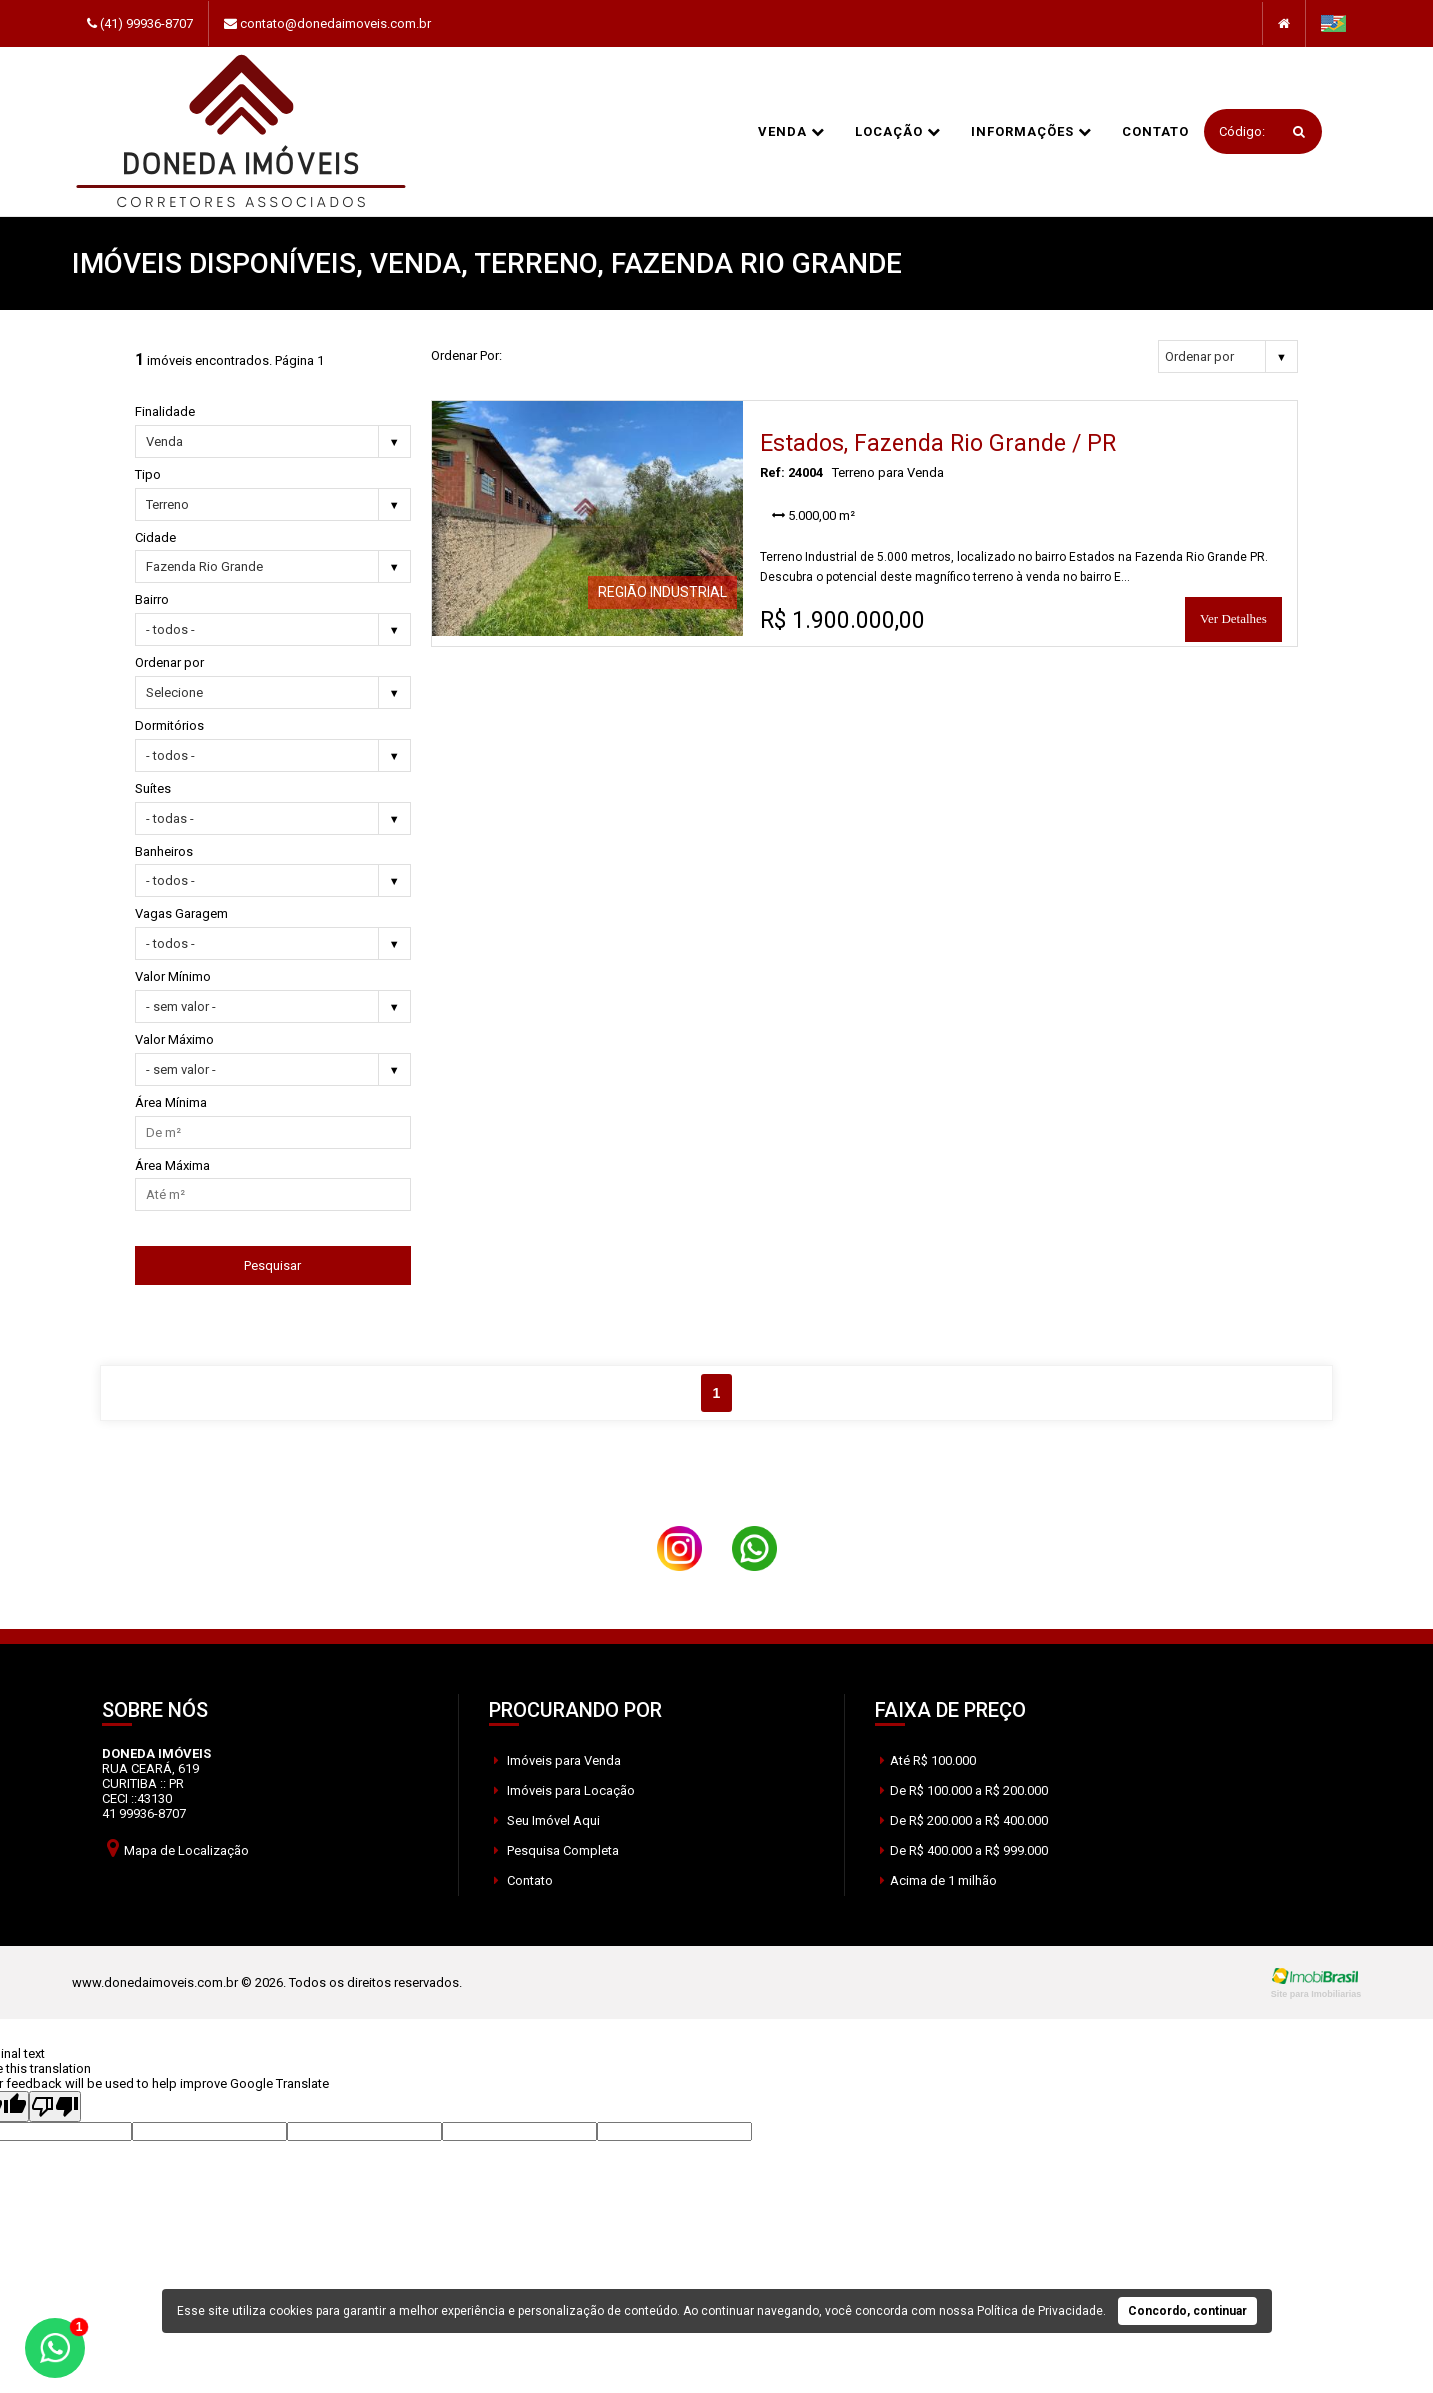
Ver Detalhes (1233, 618)
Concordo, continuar (1187, 2311)
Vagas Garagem (181, 913)
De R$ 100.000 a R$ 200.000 (964, 1790)
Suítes (153, 788)
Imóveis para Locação (564, 1790)
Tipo (148, 474)
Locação (898, 131)
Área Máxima (172, 1165)
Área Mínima (171, 1102)
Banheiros (164, 851)
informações (1031, 131)
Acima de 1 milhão (938, 1880)
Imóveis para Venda (557, 1760)
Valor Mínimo (173, 976)
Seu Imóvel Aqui (547, 1820)
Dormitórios (169, 725)
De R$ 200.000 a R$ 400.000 (964, 1820)
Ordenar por (169, 662)
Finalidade (165, 411)
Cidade (155, 537)
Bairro (152, 599)
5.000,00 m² (813, 515)
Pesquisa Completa (556, 1850)
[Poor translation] (55, 2106)
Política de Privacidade (1040, 2311)
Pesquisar (272, 1265)
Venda (791, 131)
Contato (1155, 131)
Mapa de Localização (178, 1847)
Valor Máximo (174, 1039)
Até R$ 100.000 (928, 1760)
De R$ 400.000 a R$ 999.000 (964, 1850)
